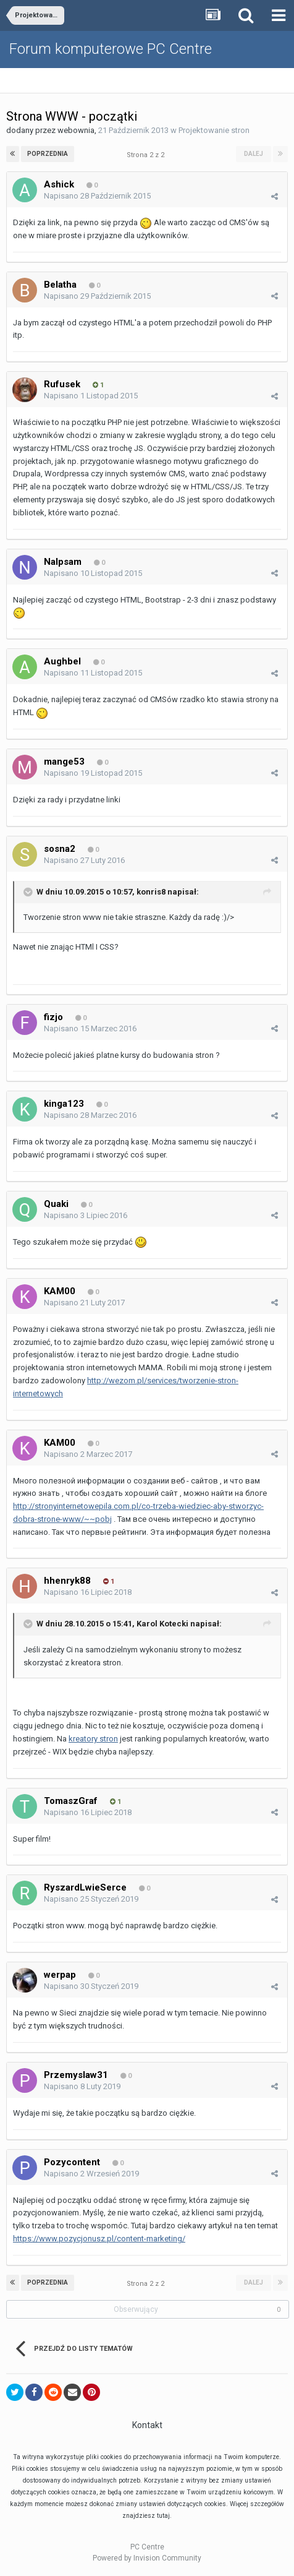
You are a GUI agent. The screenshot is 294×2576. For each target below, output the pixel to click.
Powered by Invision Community (147, 2558)
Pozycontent (72, 2162)
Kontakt (147, 2425)
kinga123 (64, 1103)
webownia (75, 130)
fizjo (53, 1017)
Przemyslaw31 (76, 2074)
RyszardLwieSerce (85, 1887)
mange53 (64, 761)
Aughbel (62, 661)
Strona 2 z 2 (147, 155)
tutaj (163, 2516)
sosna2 (59, 848)
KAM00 (59, 1291)
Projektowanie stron (214, 130)
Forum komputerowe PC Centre (110, 49)
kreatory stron (93, 1738)
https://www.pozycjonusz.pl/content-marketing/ (99, 2238)
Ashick (59, 184)
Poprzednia (47, 153)
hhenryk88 (67, 1580)
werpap (60, 1974)
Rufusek (62, 384)
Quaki (56, 1203)
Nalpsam (63, 561)
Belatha (60, 284)
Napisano (97, 195)
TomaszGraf (71, 1800)
